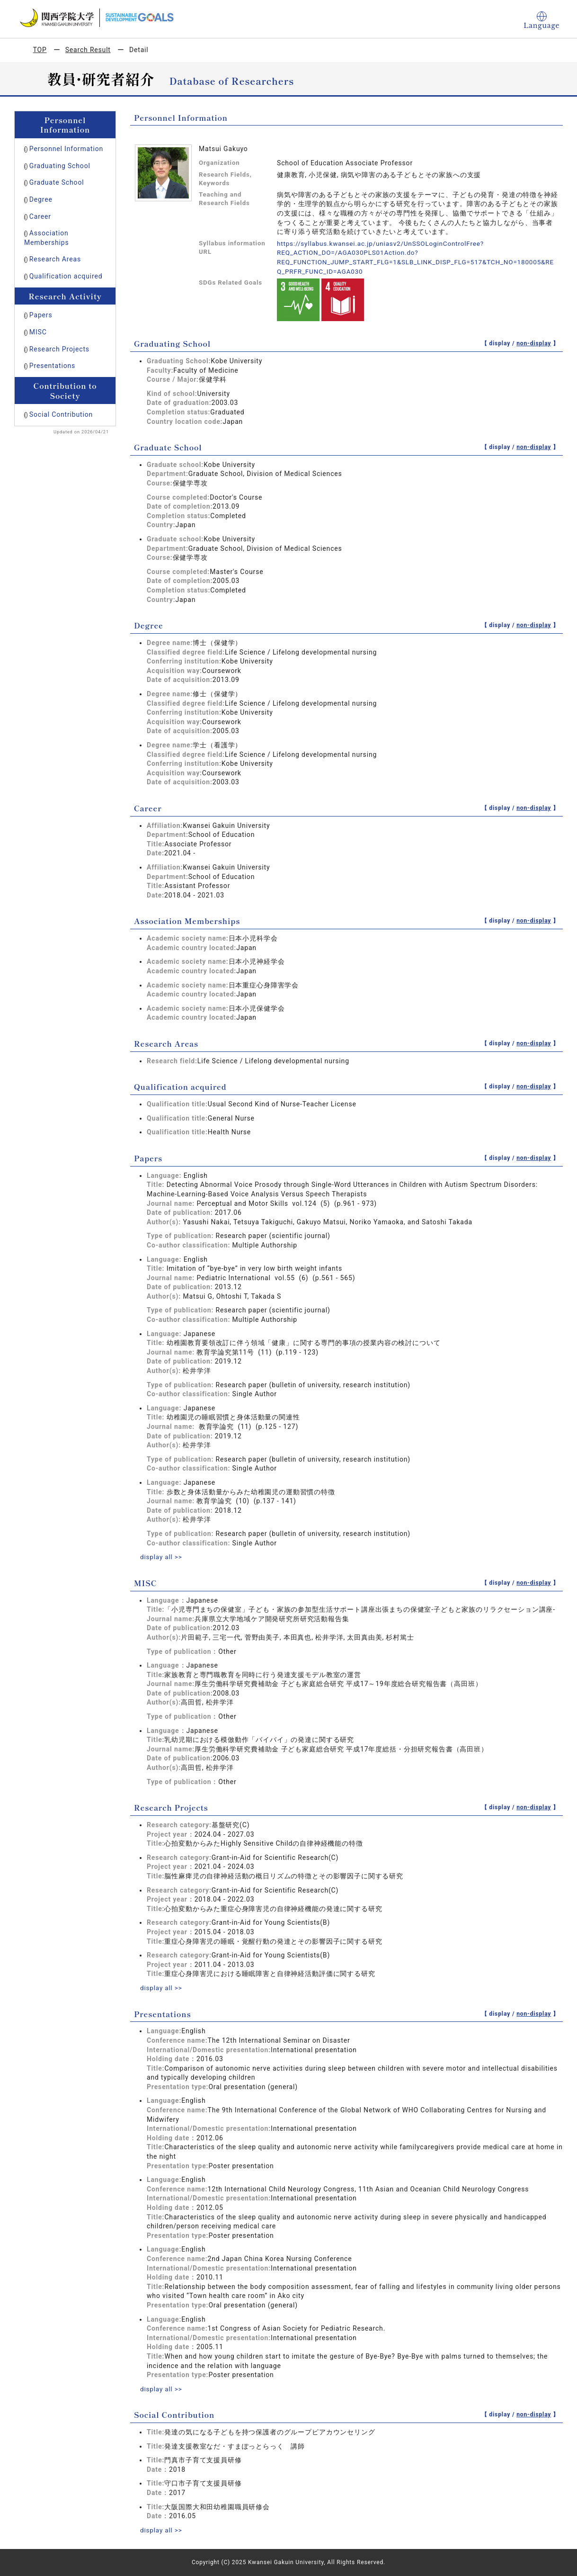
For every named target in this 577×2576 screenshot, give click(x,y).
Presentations (52, 365)
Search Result (88, 50)
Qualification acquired (66, 276)
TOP (40, 50)
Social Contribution (61, 414)
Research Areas (55, 259)
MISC (38, 332)
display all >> (162, 1557)
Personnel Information (66, 149)
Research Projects (59, 349)
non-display (533, 343)
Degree (41, 199)
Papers (41, 315)
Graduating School (59, 166)
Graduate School (56, 182)
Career (40, 216)
